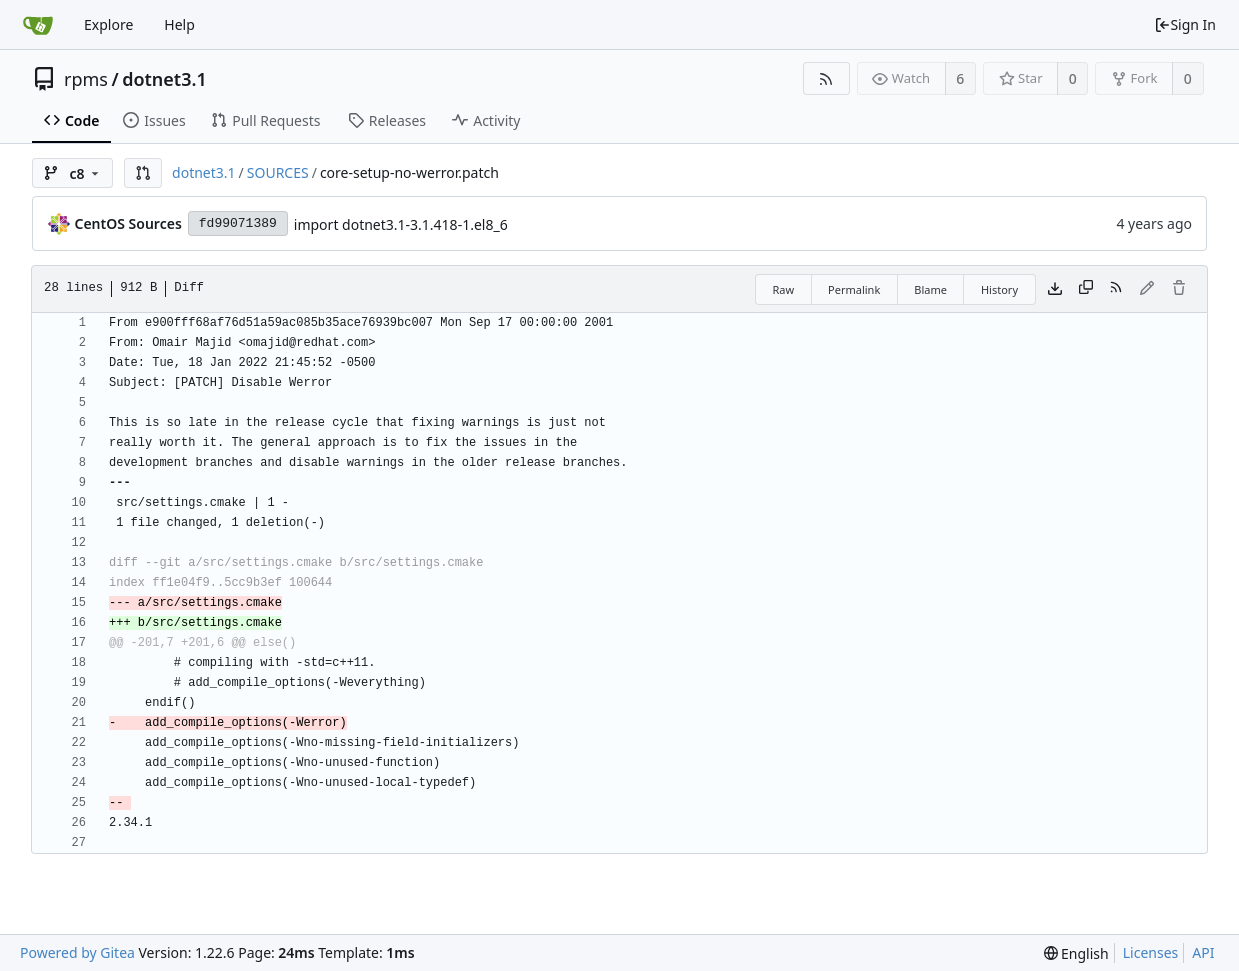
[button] (143, 173)
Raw (783, 289)
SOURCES (278, 172)
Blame (930, 289)
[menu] (1076, 953)
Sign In (1185, 24)
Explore (108, 24)
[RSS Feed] (826, 78)
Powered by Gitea (77, 952)
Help (179, 24)
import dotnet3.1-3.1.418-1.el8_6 (401, 224)
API (1203, 952)
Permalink (854, 289)
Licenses (1151, 952)
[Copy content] (1086, 289)
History (999, 289)
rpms (86, 79)
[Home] (38, 25)
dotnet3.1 (164, 79)
